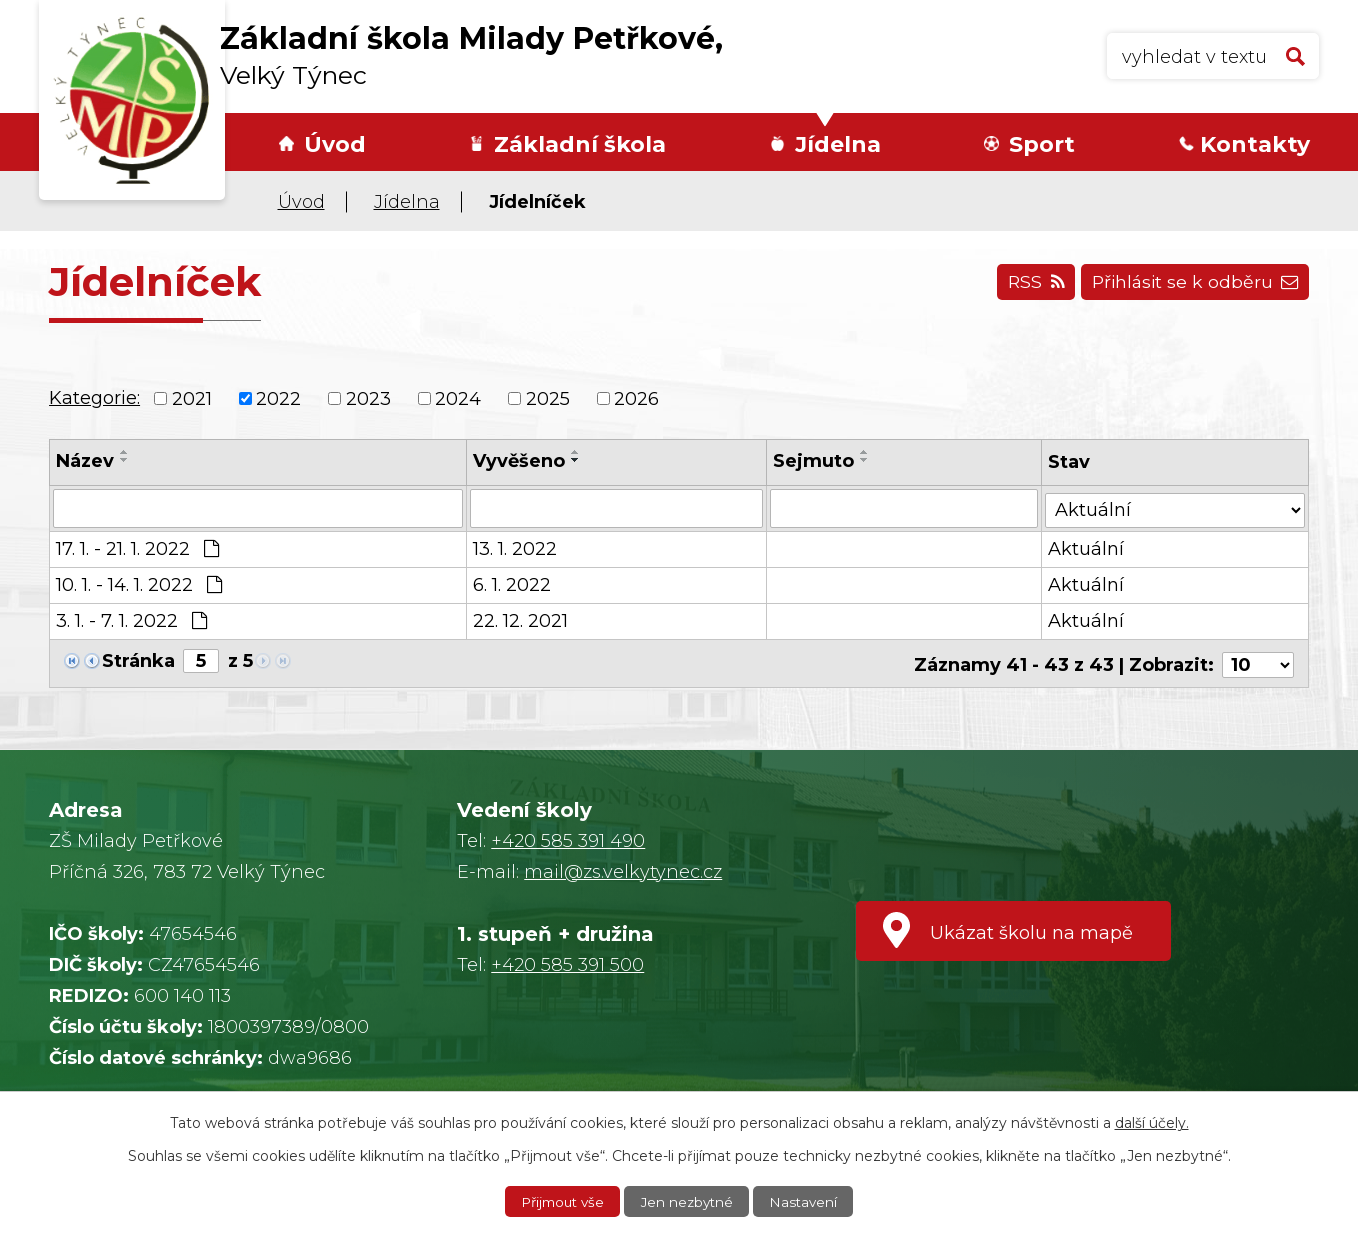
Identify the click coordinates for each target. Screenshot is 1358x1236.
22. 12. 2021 (520, 620)
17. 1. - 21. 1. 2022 (137, 548)
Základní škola (580, 144)
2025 (548, 398)
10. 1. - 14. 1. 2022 (139, 584)
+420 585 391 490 (568, 841)
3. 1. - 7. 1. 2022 (131, 620)
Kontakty (1255, 144)
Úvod (335, 144)
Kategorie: (94, 398)
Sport (1042, 144)
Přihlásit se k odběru (1192, 285)
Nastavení (808, 1201)
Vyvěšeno (519, 461)
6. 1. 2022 (512, 584)
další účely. (1152, 1122)
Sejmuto (814, 461)
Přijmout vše (560, 1201)
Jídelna (838, 144)
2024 (458, 398)
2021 (192, 398)
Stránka (138, 660)
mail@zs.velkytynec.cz (623, 872)
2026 (636, 398)
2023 (368, 398)
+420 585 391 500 (567, 965)
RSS (1027, 285)
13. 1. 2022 (515, 548)
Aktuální (1087, 548)
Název (85, 461)
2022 (278, 398)
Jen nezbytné (689, 1201)
